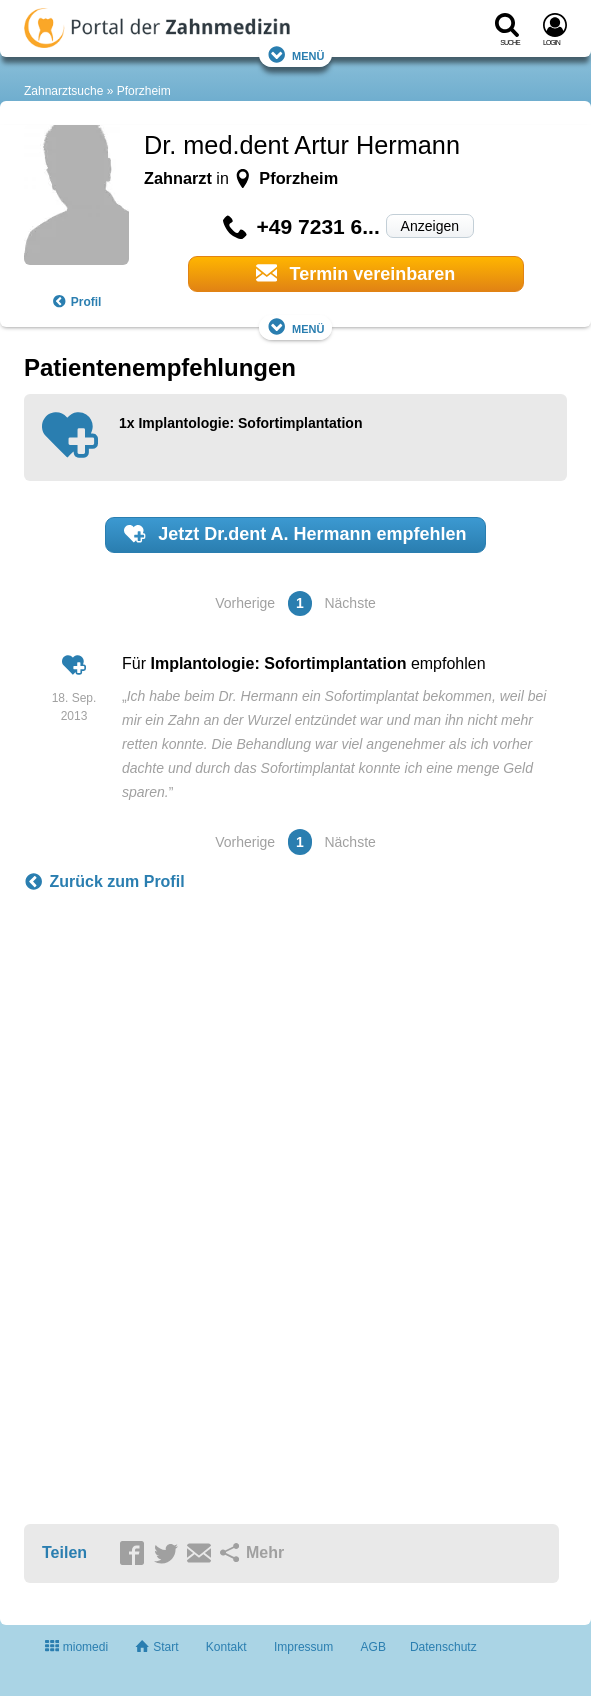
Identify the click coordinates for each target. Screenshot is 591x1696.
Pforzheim (144, 91)
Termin (356, 273)
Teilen (64, 1552)
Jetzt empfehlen (295, 534)
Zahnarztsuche (63, 91)
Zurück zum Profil (104, 882)
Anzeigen (430, 226)
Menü (296, 54)
